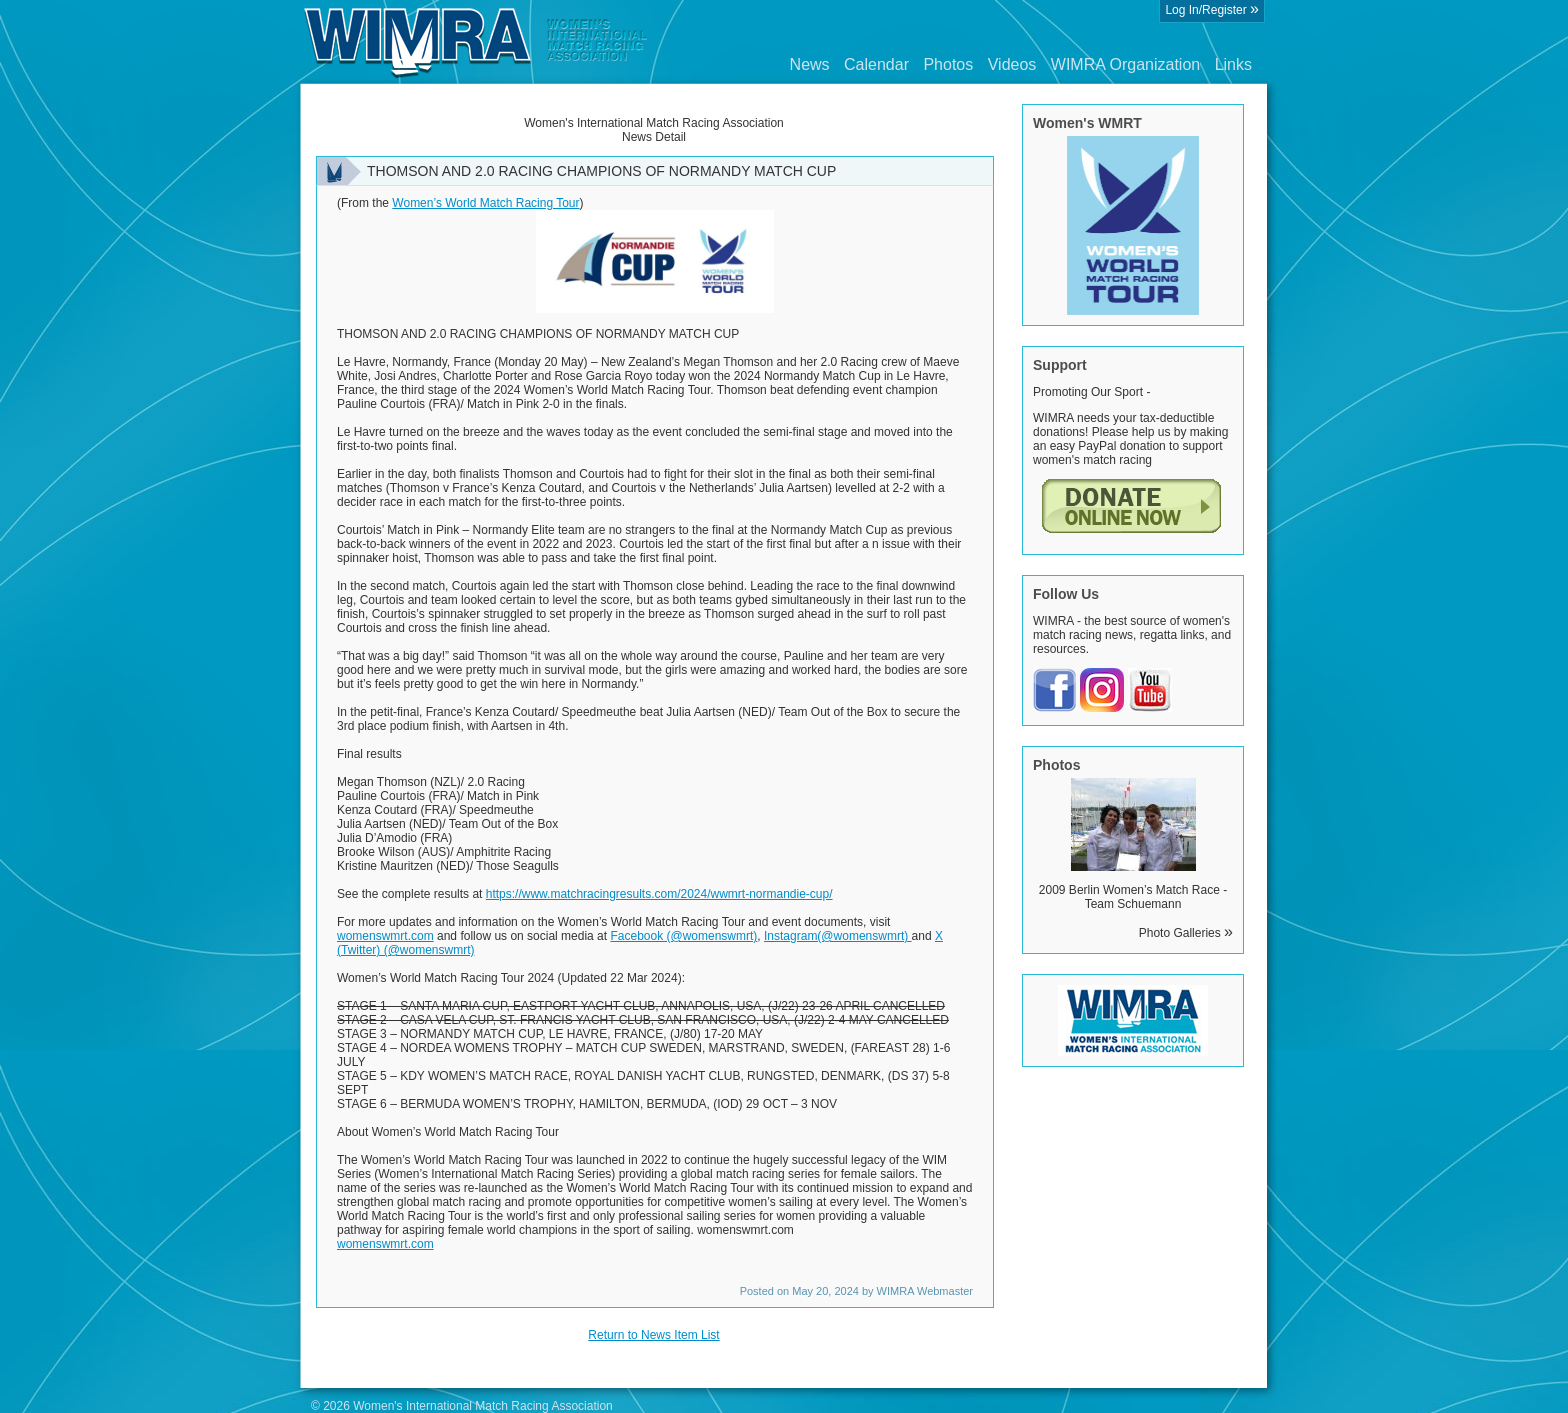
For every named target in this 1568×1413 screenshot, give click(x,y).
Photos (948, 64)
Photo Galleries (1186, 933)
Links (1233, 64)
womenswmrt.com (385, 936)
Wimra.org (476, 42)
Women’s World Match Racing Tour (485, 203)
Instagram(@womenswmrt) (838, 936)
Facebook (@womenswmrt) (683, 936)
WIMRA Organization (1125, 64)
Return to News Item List (653, 1335)
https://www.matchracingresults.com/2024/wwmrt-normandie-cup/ (659, 894)
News (810, 64)
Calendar (876, 64)
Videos (1012, 64)
